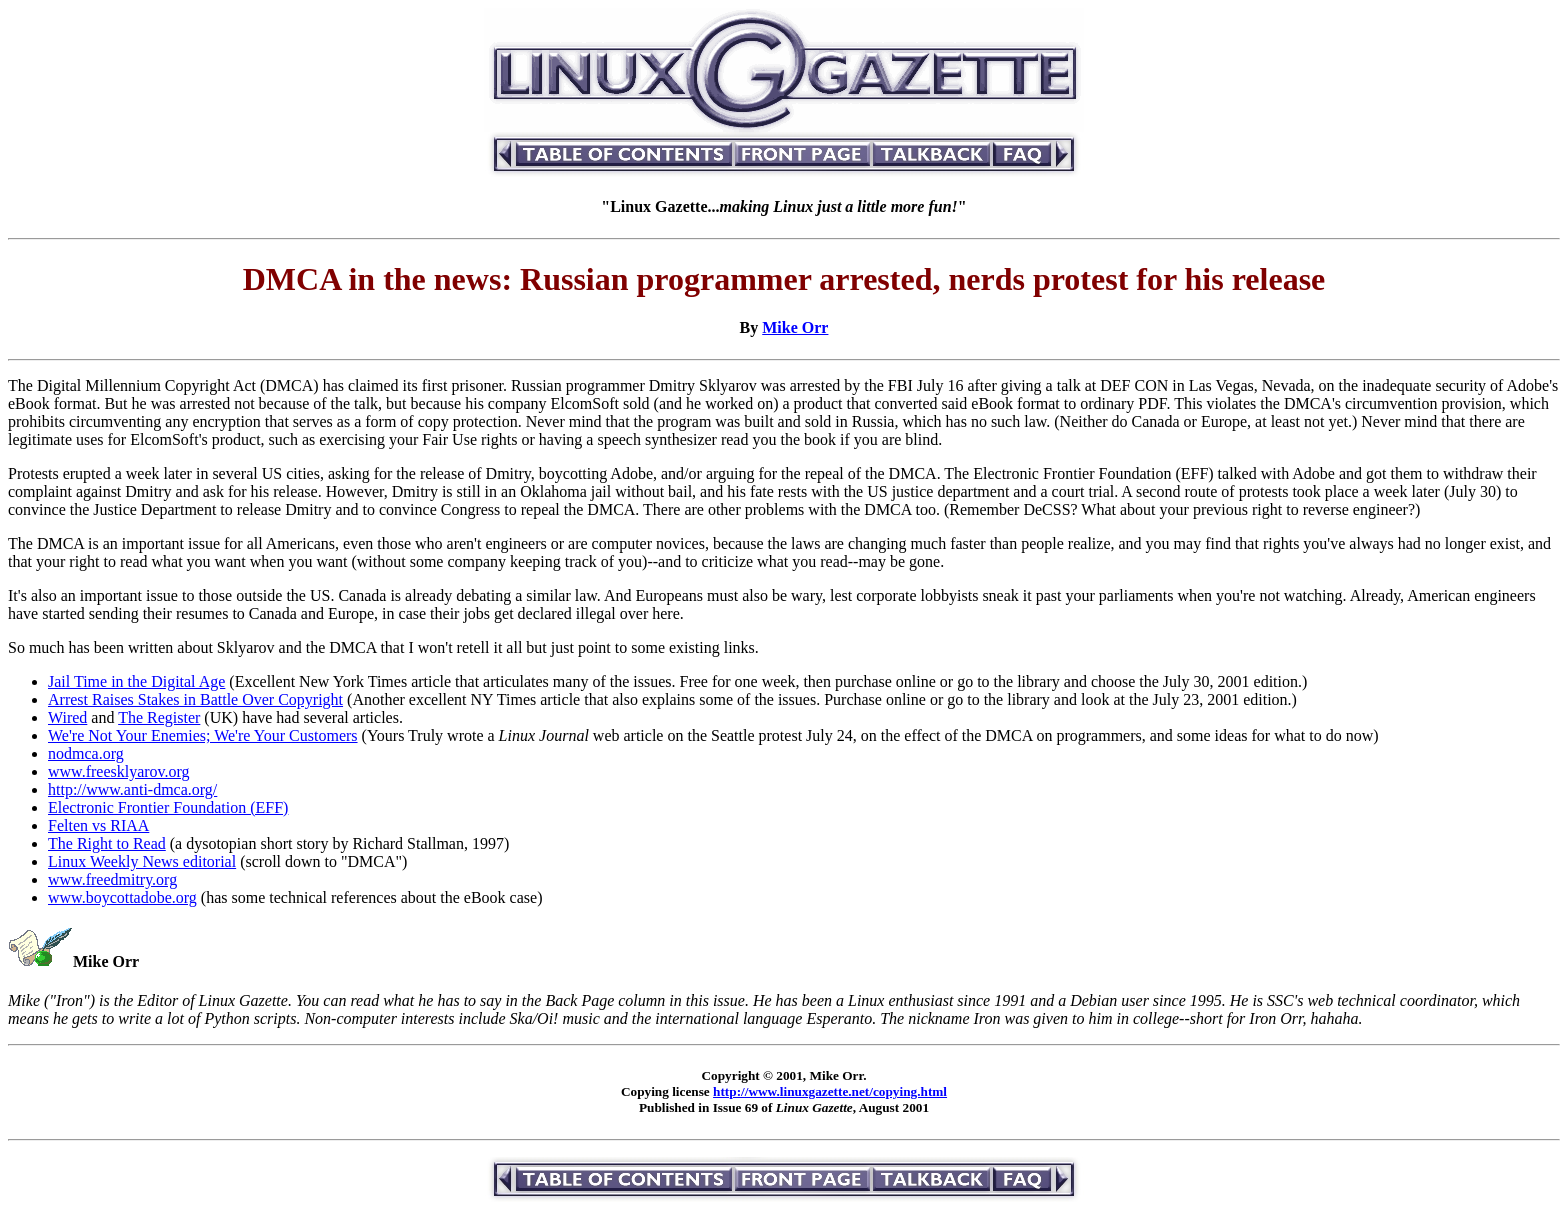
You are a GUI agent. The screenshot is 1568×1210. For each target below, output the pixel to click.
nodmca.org (86, 753)
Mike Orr (795, 327)
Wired (67, 717)
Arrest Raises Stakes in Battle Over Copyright (195, 699)
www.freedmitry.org (112, 879)
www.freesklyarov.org (119, 771)
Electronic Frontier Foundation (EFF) (168, 807)
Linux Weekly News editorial (142, 861)
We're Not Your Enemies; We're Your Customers (203, 735)
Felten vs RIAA (98, 825)
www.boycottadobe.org (122, 897)
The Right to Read (107, 843)
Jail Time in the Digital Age (136, 681)
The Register (159, 717)
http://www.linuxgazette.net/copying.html (830, 1091)
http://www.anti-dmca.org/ (132, 789)
